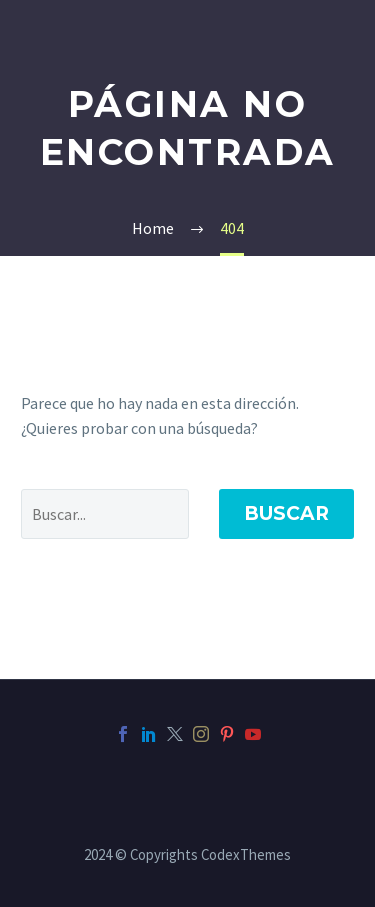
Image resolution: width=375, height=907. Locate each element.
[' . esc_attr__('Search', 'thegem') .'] (105, 514)
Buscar (286, 513)
